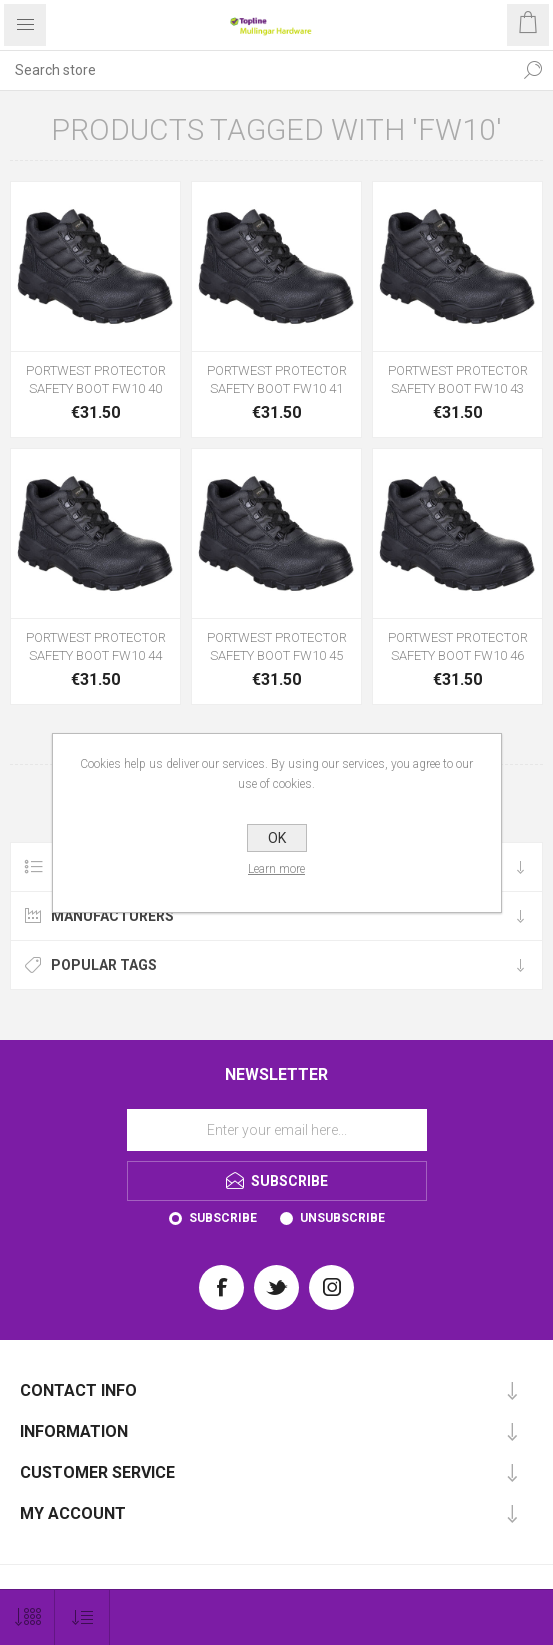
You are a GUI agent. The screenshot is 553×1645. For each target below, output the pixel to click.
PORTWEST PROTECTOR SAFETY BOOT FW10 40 (96, 379)
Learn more (276, 869)
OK (277, 838)
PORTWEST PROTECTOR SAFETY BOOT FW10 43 (458, 379)
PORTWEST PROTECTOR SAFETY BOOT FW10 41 (277, 379)
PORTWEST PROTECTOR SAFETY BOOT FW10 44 (96, 646)
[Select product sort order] (82, 1617)
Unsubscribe (342, 1218)
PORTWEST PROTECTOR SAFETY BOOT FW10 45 (277, 646)
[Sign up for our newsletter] (277, 1130)
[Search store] (256, 70)
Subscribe (223, 1218)
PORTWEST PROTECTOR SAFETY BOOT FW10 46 (458, 646)
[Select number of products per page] (27, 1617)
